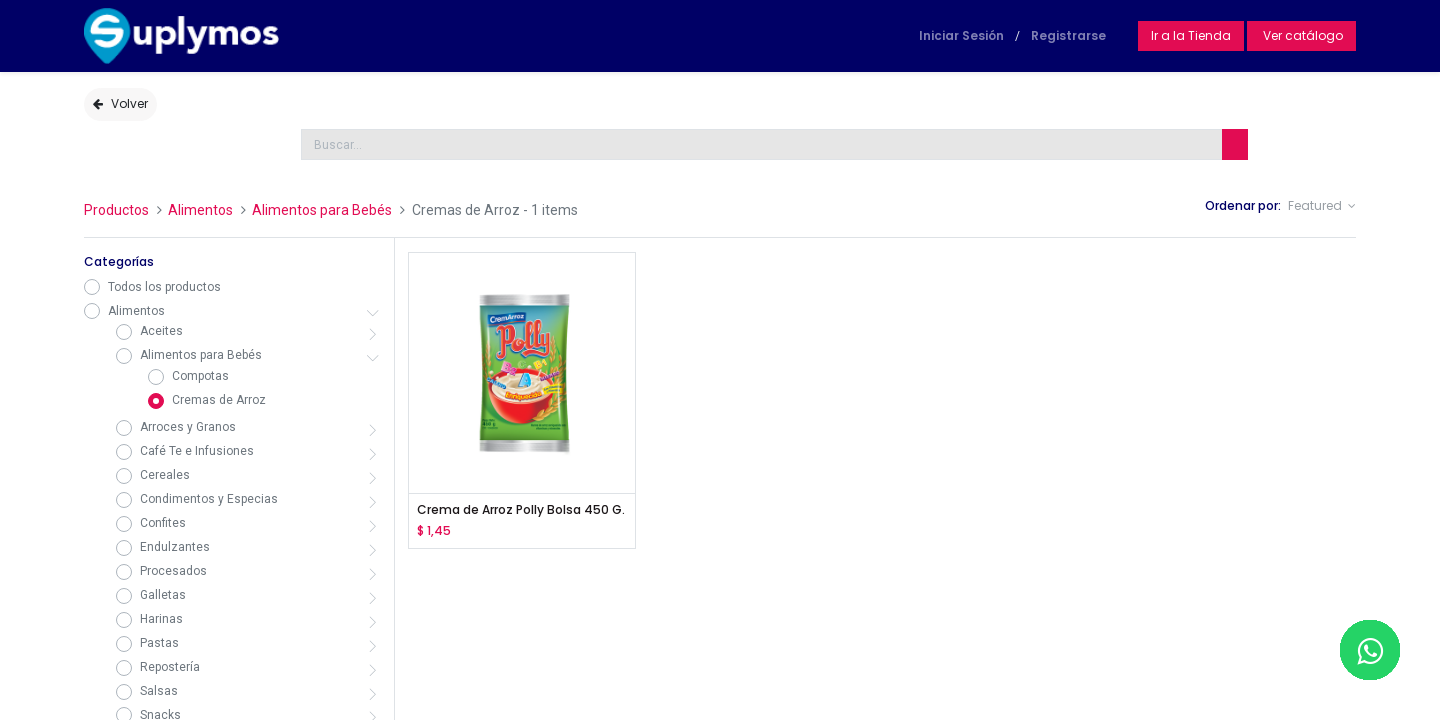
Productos (116, 210)
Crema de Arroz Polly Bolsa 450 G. (521, 510)
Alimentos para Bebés (322, 210)
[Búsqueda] (1235, 144)
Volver (120, 103)
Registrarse (1068, 35)
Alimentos (200, 210)
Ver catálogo (1301, 35)
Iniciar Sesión (961, 35)
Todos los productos (164, 287)
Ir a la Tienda (1191, 35)
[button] (1322, 206)
